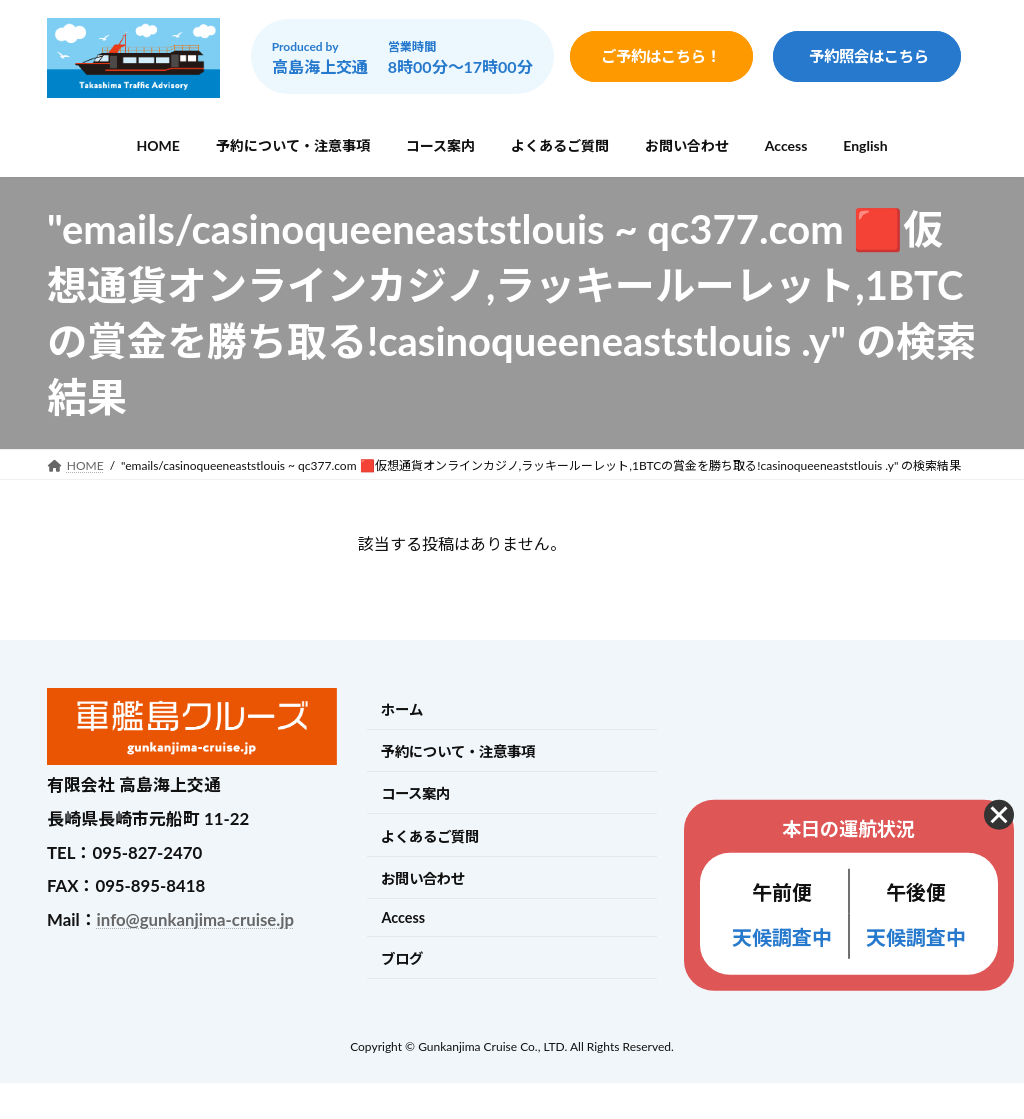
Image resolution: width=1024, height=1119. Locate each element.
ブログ (402, 958)
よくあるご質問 (430, 836)
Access (403, 917)
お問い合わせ (423, 878)
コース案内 (415, 794)
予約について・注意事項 (458, 751)
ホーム (402, 709)
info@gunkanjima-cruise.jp (195, 919)
